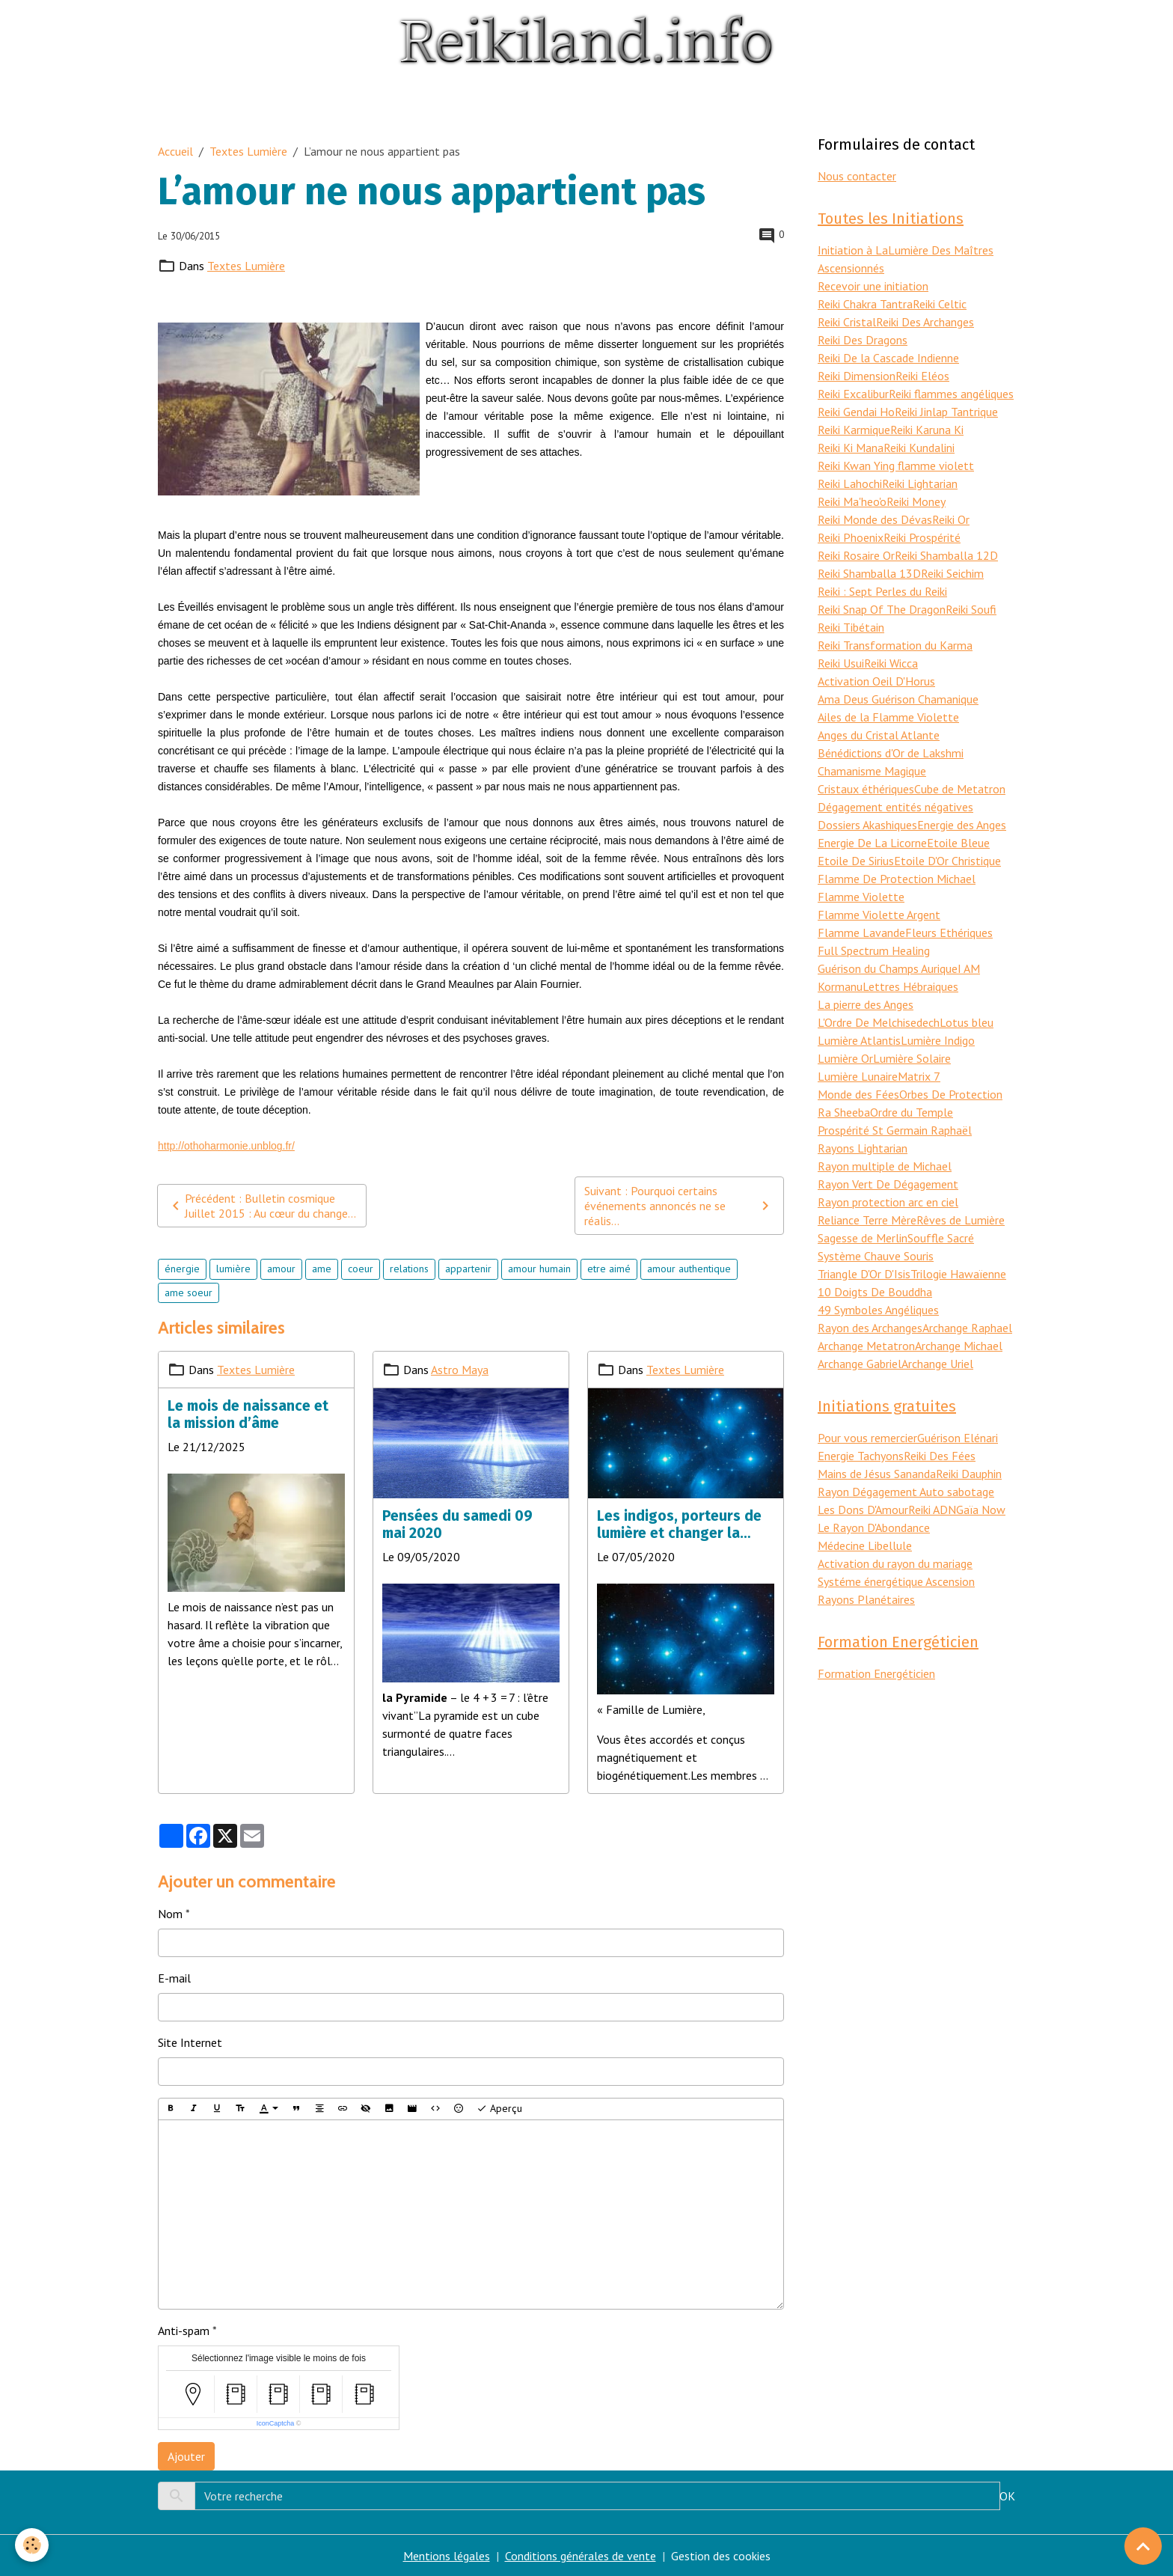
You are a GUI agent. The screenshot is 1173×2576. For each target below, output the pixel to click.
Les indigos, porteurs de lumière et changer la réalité (679, 1524)
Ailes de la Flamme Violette (888, 716)
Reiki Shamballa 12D (946, 555)
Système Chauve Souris (876, 1255)
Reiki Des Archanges (925, 321)
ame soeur (188, 1292)
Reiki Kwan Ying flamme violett (896, 465)
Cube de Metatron (959, 788)
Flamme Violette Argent (879, 914)
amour (281, 1268)
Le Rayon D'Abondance (874, 1527)
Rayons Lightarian (862, 1148)
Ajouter (186, 2456)
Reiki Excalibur (853, 393)
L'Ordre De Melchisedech (879, 1022)
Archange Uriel (937, 1363)
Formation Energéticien (876, 1673)
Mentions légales (446, 2555)
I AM (969, 968)
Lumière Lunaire (858, 1076)
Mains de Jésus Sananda (877, 1473)
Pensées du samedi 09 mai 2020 (457, 1524)
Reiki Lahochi (850, 483)
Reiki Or (951, 519)
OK (1007, 2495)
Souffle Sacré (940, 1237)
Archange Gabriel (859, 1363)
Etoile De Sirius (856, 860)
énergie (182, 1268)
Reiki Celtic (940, 303)
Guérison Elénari (957, 1437)
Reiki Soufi (971, 609)
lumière (233, 1268)
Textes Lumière (248, 151)
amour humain (539, 1268)
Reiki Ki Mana (850, 447)
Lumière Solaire (912, 1058)
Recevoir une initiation (873, 285)
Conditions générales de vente (580, 2555)
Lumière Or (845, 1058)
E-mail (174, 1978)
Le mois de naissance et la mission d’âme (248, 1414)
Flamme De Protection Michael (897, 878)
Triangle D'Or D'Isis (864, 1273)
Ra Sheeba (844, 1112)
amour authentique (689, 1268)
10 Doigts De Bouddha (875, 1291)
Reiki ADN (932, 1509)
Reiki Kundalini (919, 447)
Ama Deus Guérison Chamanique (898, 699)
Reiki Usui (841, 663)
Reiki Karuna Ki (927, 429)
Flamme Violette (861, 896)
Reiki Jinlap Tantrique (946, 411)
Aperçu (499, 2109)
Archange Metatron (866, 1345)
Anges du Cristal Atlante (879, 734)
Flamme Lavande (861, 932)
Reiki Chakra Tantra (865, 303)
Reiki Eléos (922, 375)
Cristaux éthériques (866, 788)
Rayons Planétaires (866, 1599)
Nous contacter (857, 175)
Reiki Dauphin (969, 1473)
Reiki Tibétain (851, 627)
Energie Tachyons (861, 1455)
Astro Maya (460, 1369)
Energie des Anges (961, 824)
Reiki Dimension (856, 375)
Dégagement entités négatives (895, 806)
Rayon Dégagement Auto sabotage (906, 1491)
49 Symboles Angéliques (878, 1309)
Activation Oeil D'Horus (876, 681)
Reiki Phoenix (850, 537)
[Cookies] (32, 2545)
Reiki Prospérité (922, 537)
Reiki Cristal (847, 321)
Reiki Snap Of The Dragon (882, 609)
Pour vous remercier (867, 1437)
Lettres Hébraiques (910, 986)
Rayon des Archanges (870, 1327)
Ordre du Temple (911, 1112)
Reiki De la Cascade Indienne (888, 357)
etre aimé (609, 1268)
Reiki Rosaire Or (856, 555)
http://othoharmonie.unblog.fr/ (226, 1146)
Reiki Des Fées (940, 1455)
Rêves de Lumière (960, 1219)
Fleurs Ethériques (949, 932)
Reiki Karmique (854, 429)
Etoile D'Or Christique (947, 860)
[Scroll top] (1143, 2546)
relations (409, 1268)
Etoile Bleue (958, 842)
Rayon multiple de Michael (885, 1166)
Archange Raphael (967, 1327)
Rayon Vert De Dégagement (888, 1183)
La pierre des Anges (865, 1004)
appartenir (468, 1268)
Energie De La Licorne (872, 842)
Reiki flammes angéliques (951, 393)
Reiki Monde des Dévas (875, 519)
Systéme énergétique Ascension (896, 1581)
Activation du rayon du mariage (895, 1563)
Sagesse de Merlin (862, 1237)
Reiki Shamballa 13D (869, 573)
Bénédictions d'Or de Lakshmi (891, 752)
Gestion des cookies (721, 2555)
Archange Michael (958, 1345)
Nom (170, 1913)
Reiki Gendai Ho (856, 411)
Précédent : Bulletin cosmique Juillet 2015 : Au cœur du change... (261, 1206)
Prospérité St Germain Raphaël (895, 1130)
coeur (360, 1268)
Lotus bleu (966, 1022)
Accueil (175, 151)
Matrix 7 (919, 1076)
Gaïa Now (980, 1509)
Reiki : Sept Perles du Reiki (882, 591)
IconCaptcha (276, 2423)
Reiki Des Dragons (862, 339)
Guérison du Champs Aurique (888, 968)
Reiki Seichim (952, 573)
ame (321, 1268)
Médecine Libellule (865, 1545)
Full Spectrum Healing (874, 950)
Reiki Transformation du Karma (895, 645)
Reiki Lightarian (920, 483)
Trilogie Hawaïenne (958, 1273)
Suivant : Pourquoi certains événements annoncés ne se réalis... (679, 1205)
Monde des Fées (858, 1094)
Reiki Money (916, 501)
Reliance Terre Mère (867, 1219)
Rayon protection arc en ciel (888, 1201)
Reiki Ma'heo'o (852, 501)
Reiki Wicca (891, 663)
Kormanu (840, 986)
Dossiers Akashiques (867, 824)
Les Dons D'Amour (863, 1509)
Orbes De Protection (950, 1094)
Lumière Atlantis (859, 1040)
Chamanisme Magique (872, 770)
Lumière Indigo (938, 1040)
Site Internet (190, 2042)
